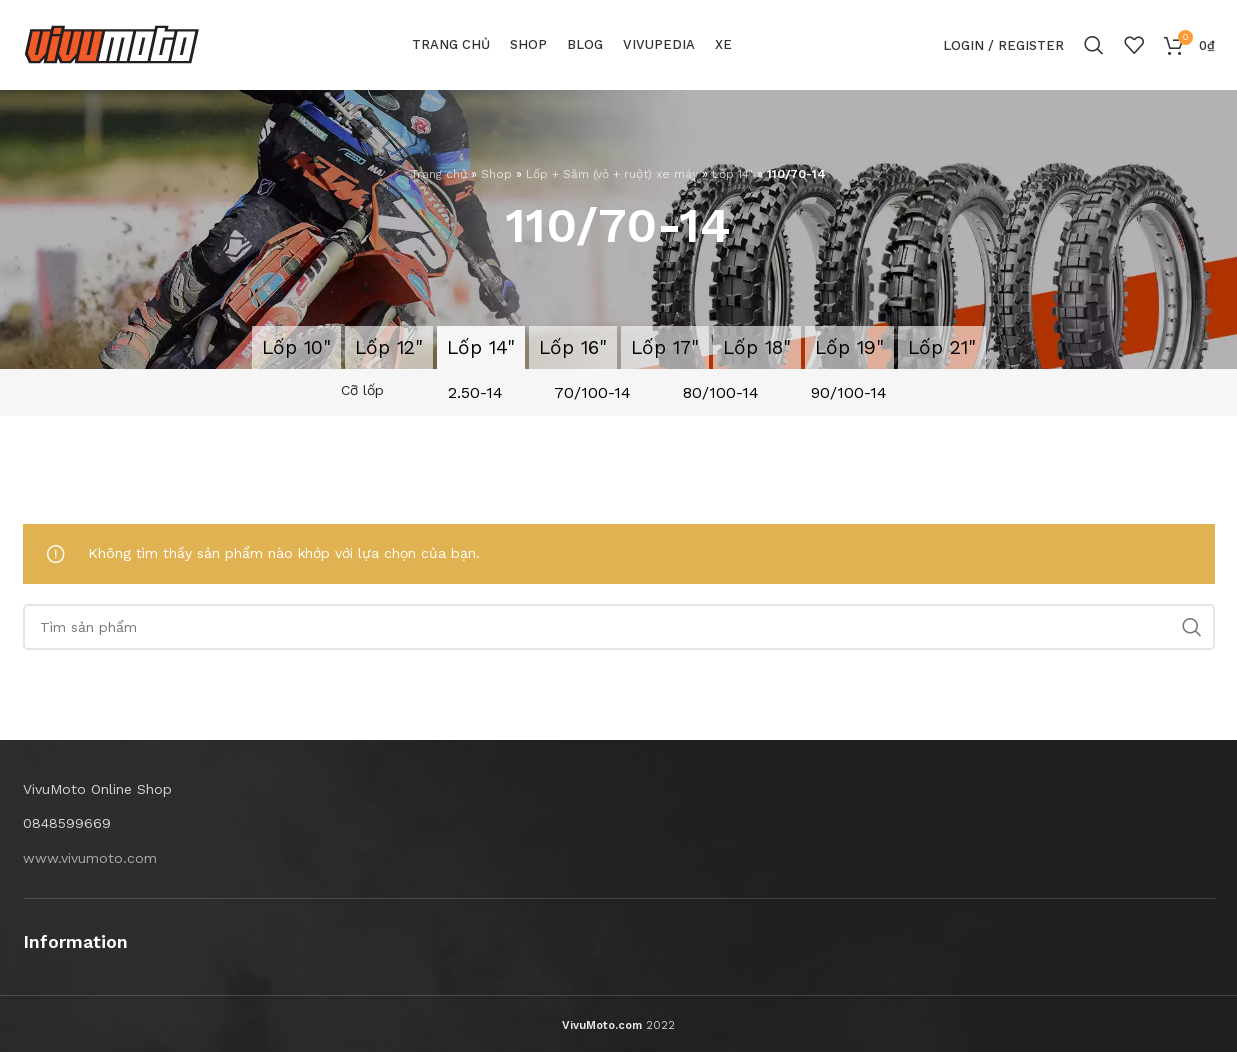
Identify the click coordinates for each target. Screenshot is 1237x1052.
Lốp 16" (573, 347)
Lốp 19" (849, 347)
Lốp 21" (942, 347)
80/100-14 (721, 392)
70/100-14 (592, 392)
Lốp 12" (389, 347)
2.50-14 (475, 392)
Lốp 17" (665, 347)
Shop (496, 174)
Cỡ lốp (362, 390)
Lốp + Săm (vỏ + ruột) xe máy (612, 174)
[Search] (1094, 45)
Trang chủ (439, 174)
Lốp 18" (757, 347)
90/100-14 (849, 392)
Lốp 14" (732, 174)
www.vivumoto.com (90, 858)
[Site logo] (112, 44)
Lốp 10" (296, 347)
